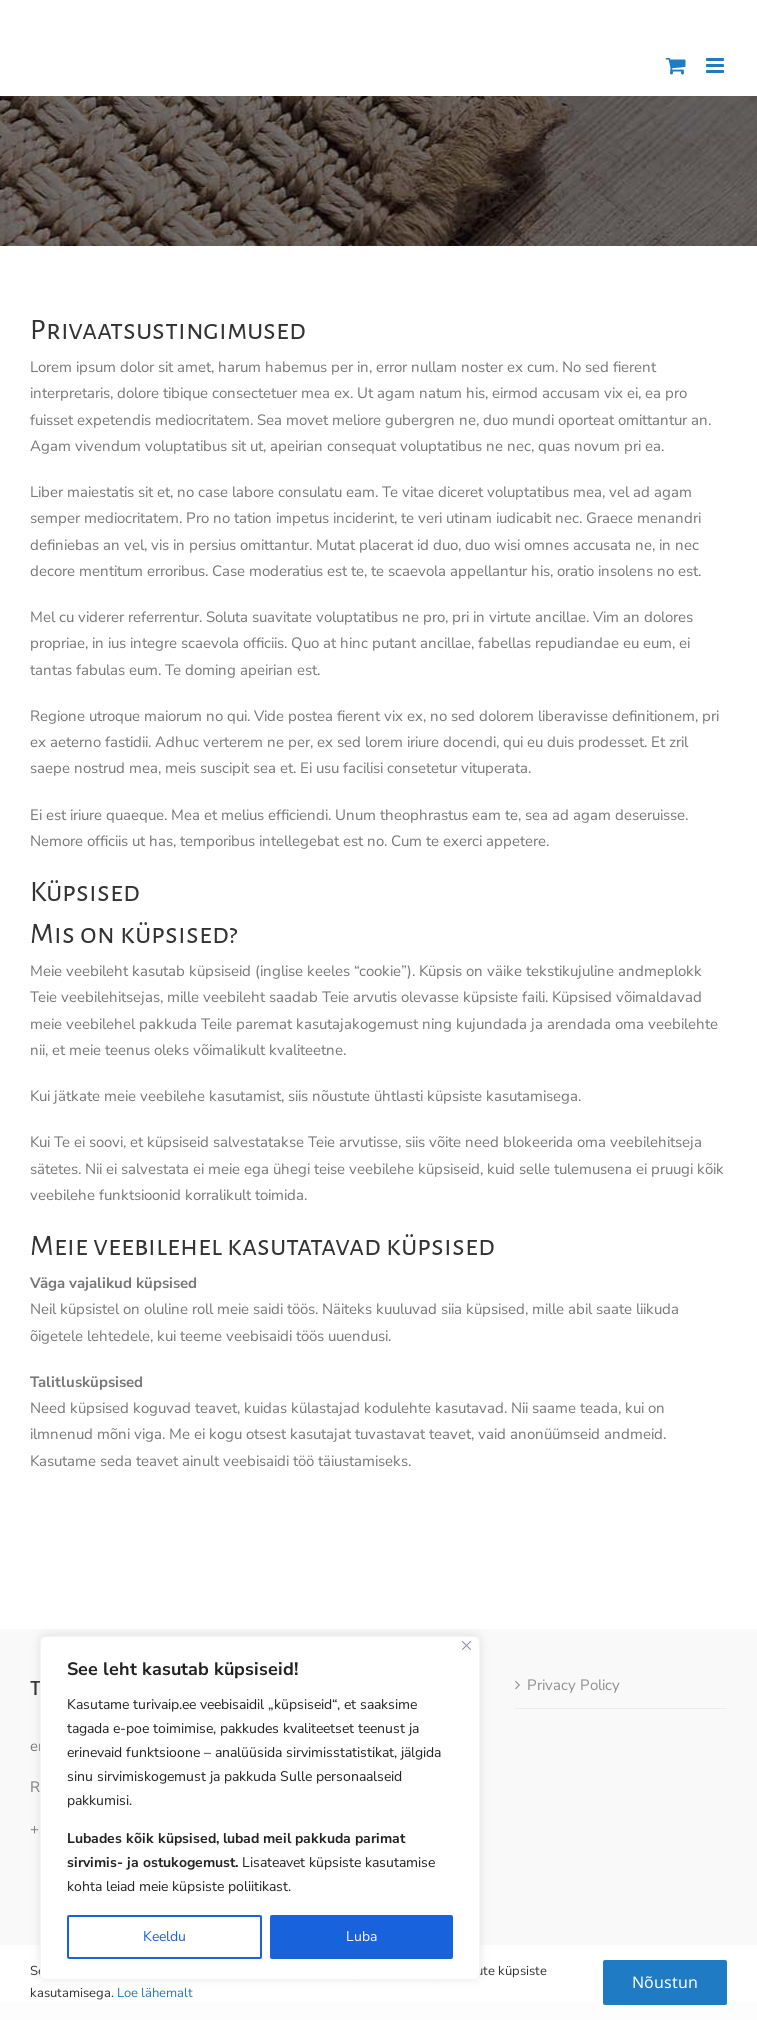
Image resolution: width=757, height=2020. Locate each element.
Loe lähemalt (155, 1993)
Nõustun (665, 1982)
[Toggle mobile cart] (676, 65)
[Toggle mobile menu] (716, 65)
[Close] (466, 1645)
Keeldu (164, 1936)
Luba (361, 1936)
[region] (260, 1808)
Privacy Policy (573, 1644)
